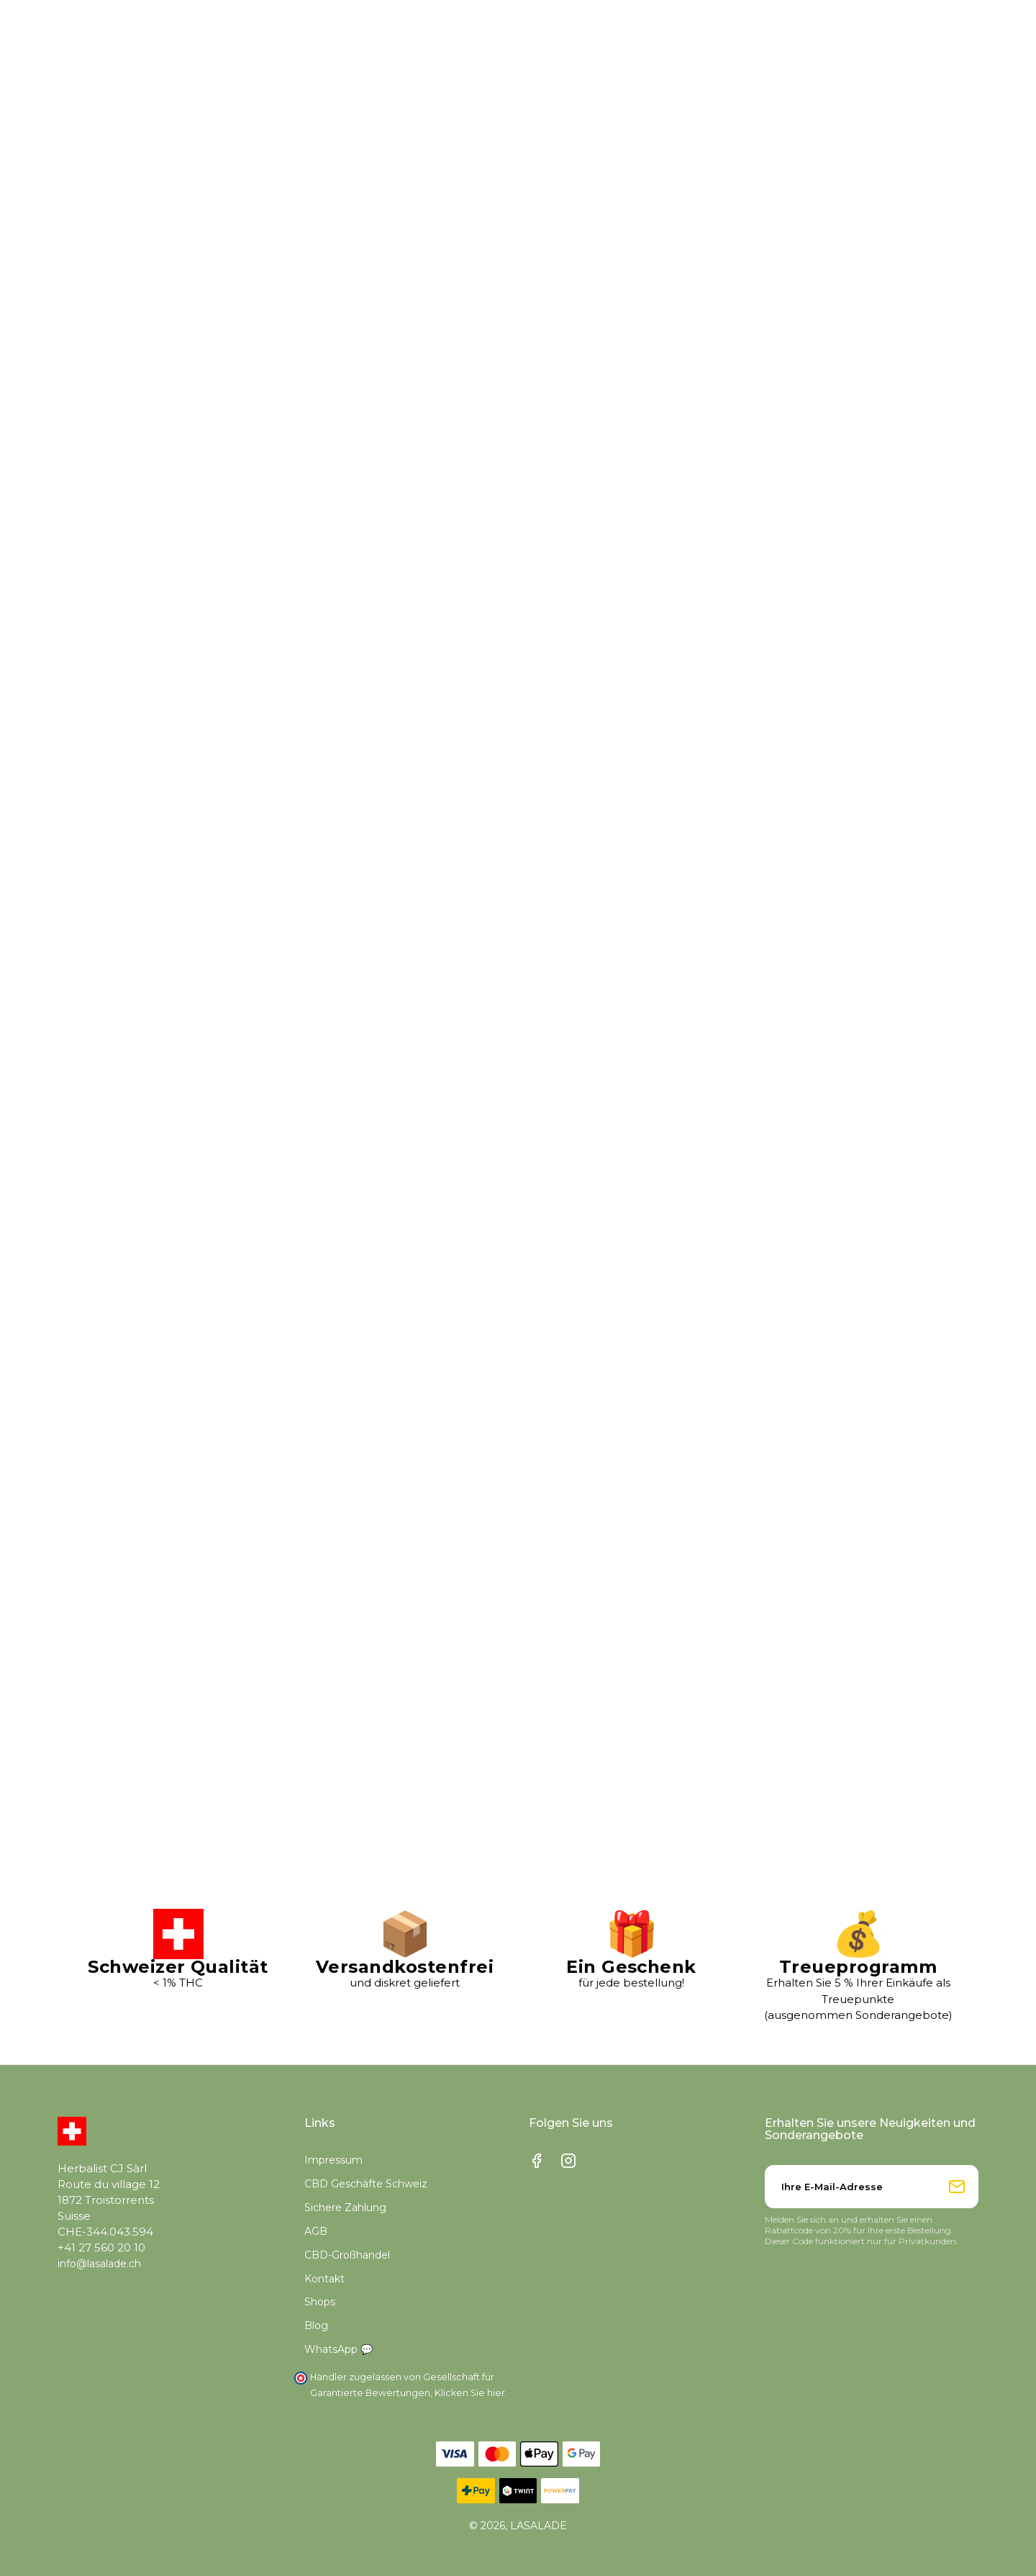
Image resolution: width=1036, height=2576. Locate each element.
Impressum (333, 2160)
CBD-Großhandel (347, 2255)
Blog (316, 2325)
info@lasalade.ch (99, 2263)
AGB (315, 2231)
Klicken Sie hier (470, 2392)
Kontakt (324, 2278)
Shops (319, 2301)
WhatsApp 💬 (338, 2349)
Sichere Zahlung (345, 2207)
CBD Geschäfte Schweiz (365, 2183)
